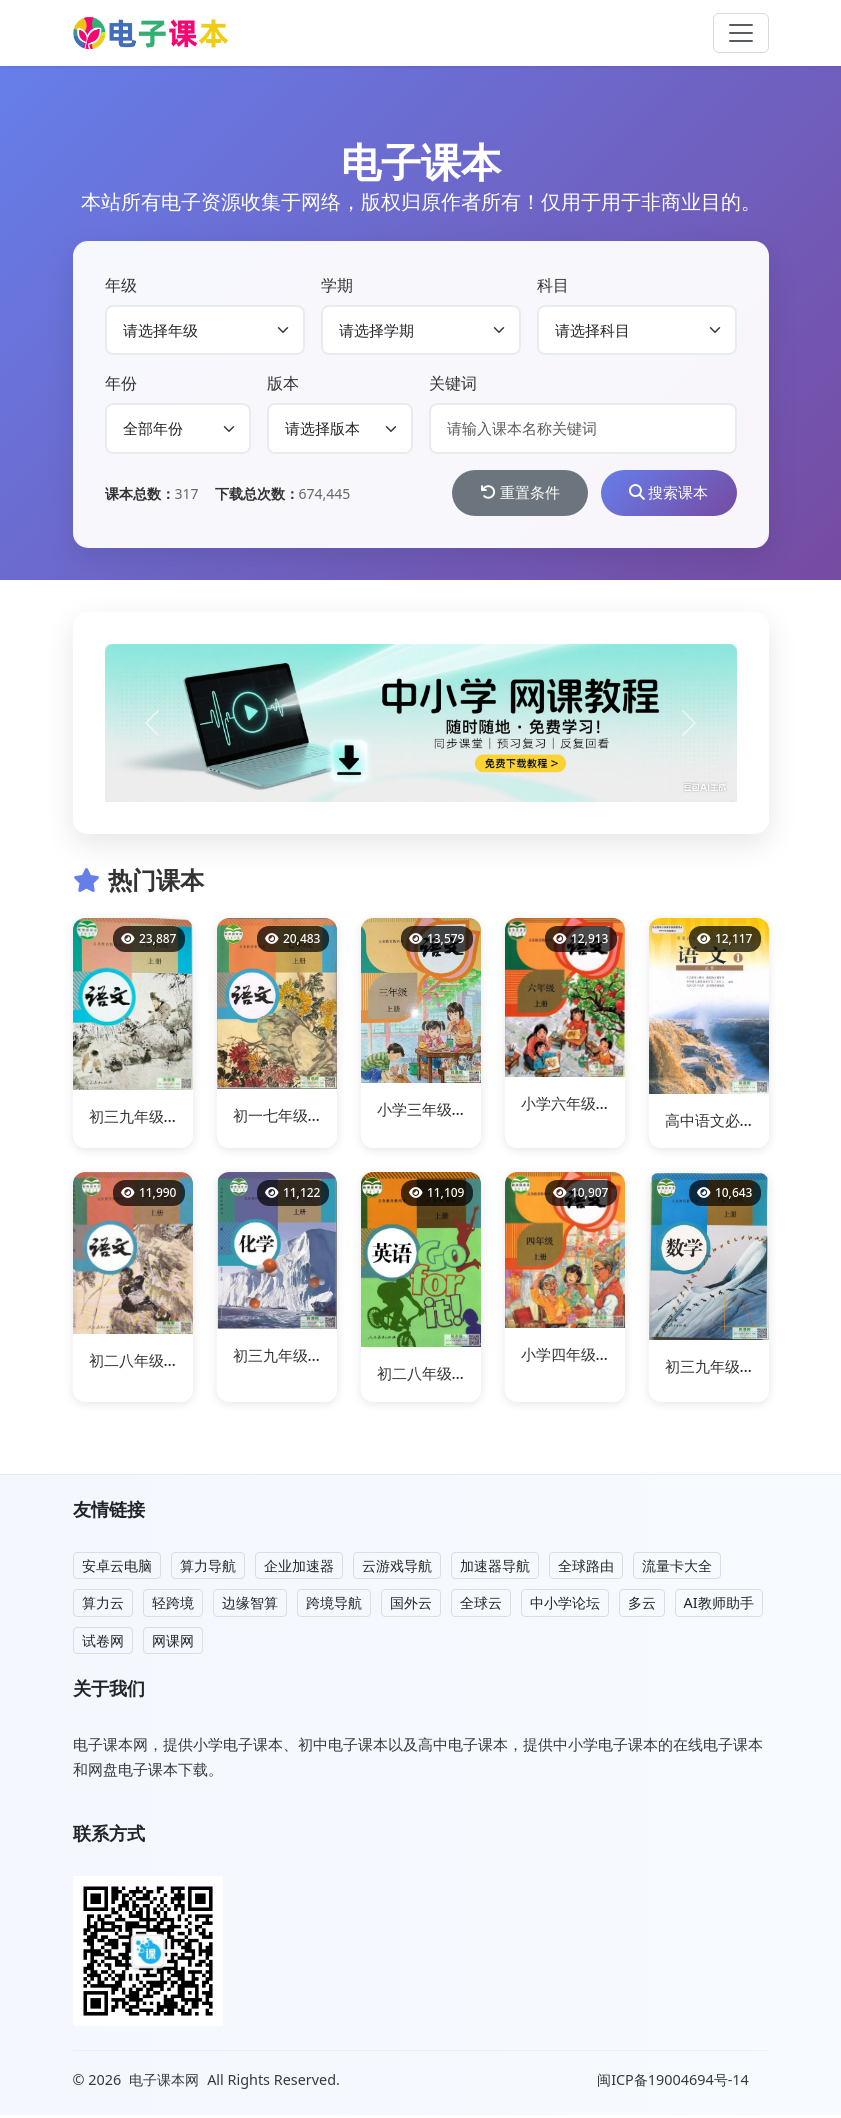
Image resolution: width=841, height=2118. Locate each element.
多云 (642, 1605)
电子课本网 (164, 2081)
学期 (337, 285)
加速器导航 (495, 1567)
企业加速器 (299, 1567)
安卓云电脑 (117, 1567)
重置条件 (503, 494)
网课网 (173, 1642)
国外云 (411, 1605)
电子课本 (421, 161)
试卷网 (103, 1642)
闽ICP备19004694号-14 (674, 2082)
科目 (553, 285)
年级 (121, 285)
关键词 (453, 383)
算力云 (103, 1605)
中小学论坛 (565, 1605)
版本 (283, 383)
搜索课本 (663, 494)
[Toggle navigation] (741, 33)
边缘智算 (250, 1605)
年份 (121, 383)
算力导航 (208, 1567)
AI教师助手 (719, 1605)
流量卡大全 (677, 1567)
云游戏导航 (397, 1567)
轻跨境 (173, 1605)
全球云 (481, 1605)
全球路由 (586, 1567)
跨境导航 (334, 1605)
